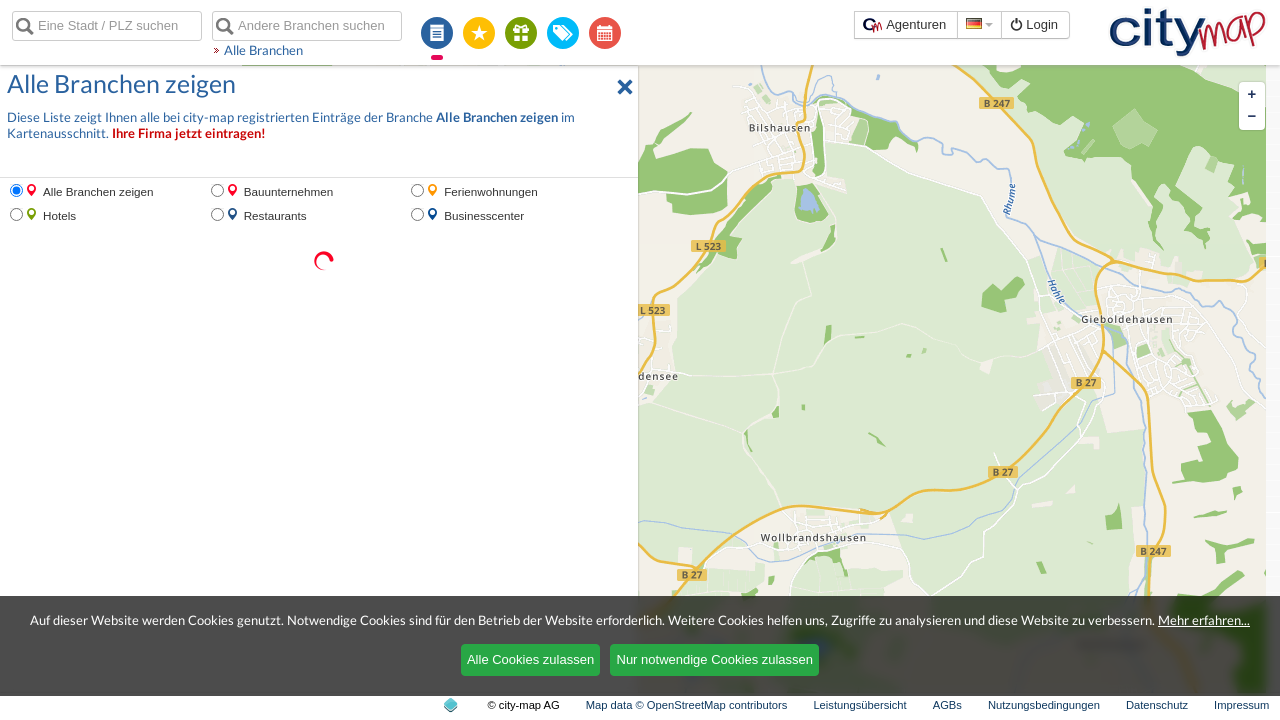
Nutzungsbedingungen (1044, 705)
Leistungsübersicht (859, 705)
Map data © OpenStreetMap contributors (687, 705)
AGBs (947, 705)
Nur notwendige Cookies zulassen (715, 659)
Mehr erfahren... (1204, 620)
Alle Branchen (263, 50)
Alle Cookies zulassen (530, 659)
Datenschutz (1157, 705)
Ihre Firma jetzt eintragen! (189, 133)
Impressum (1241, 705)
